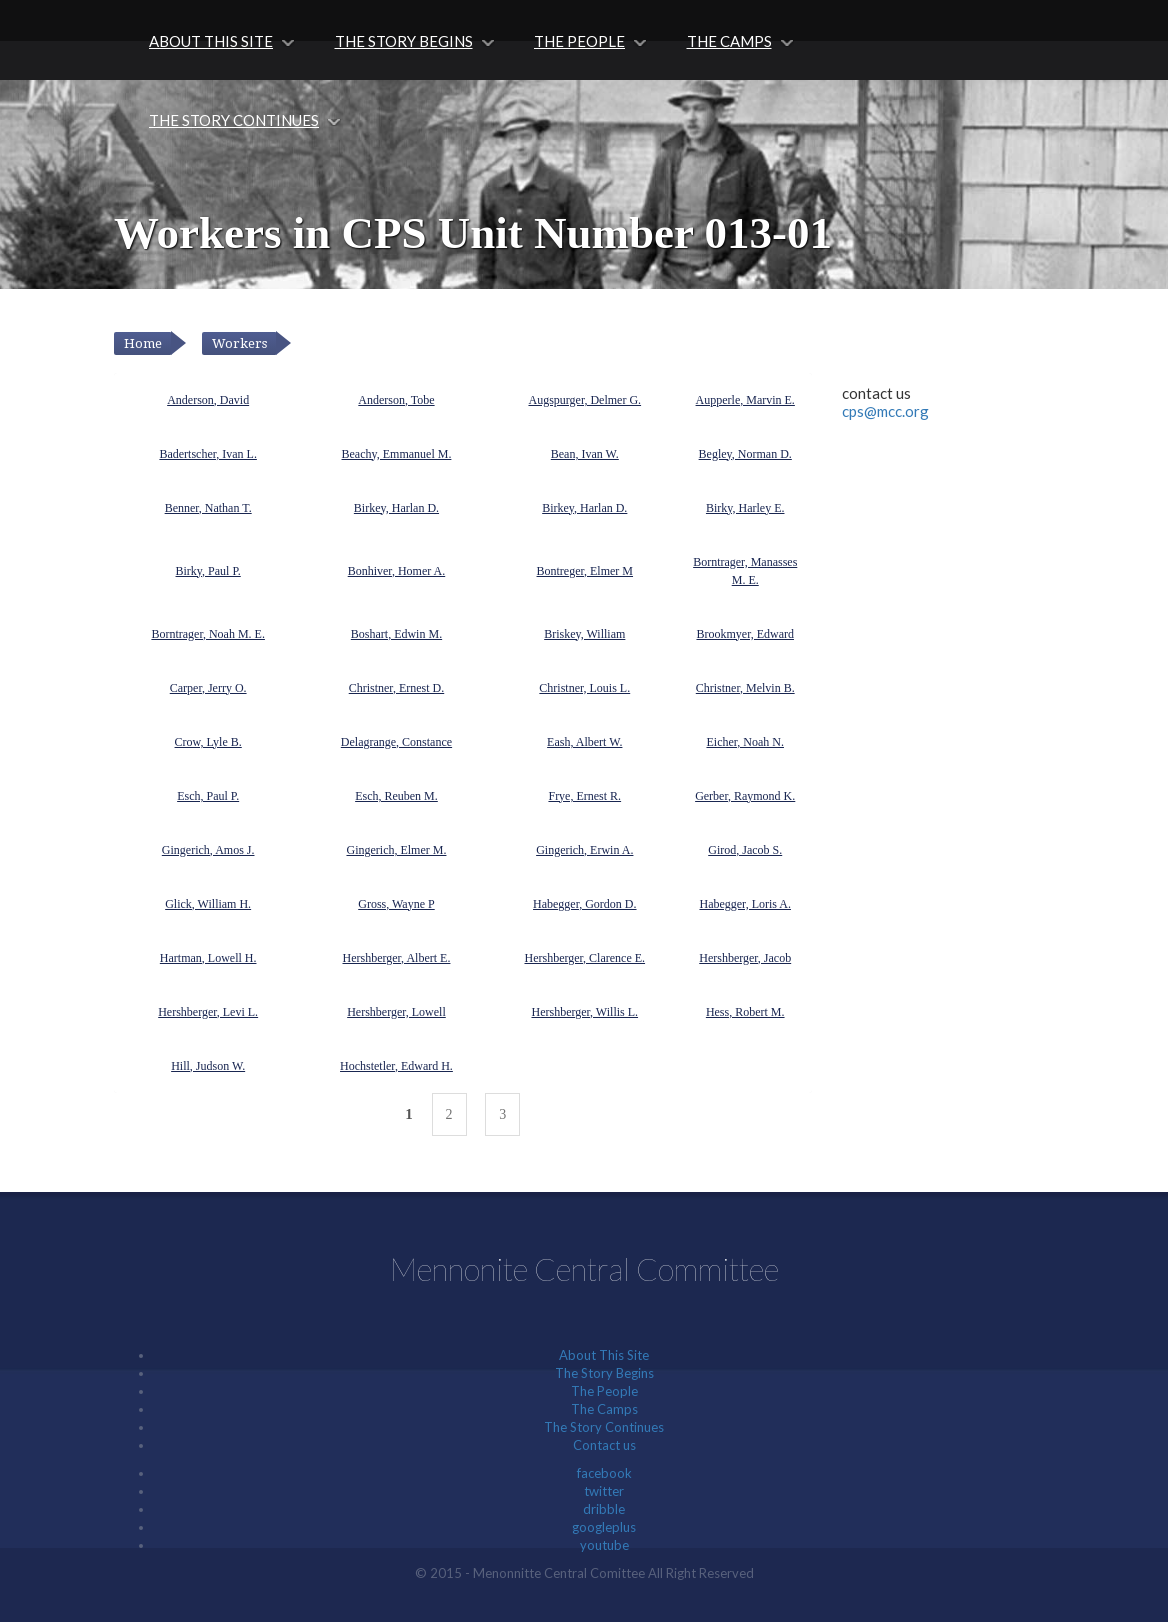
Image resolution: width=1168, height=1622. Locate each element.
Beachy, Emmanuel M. (397, 454)
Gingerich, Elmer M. (396, 850)
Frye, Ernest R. (584, 796)
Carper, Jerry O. (208, 688)
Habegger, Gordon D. (585, 904)
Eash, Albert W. (584, 742)
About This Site (211, 41)
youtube (604, 1545)
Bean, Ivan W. (585, 454)
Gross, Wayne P (396, 904)
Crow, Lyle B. (208, 742)
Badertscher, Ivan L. (207, 454)
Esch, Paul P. (208, 796)
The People (579, 41)
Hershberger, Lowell (396, 1012)
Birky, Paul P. (208, 571)
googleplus (604, 1527)
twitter (604, 1491)
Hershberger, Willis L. (584, 1012)
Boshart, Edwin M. (396, 634)
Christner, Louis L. (584, 688)
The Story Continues (234, 120)
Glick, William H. (208, 904)
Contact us (604, 1445)
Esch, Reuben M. (396, 796)
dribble (604, 1509)
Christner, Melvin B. (745, 688)
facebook (604, 1473)
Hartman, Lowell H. (208, 958)
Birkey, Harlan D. (396, 508)
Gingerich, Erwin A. (584, 850)
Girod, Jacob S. (745, 850)
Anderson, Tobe (396, 400)
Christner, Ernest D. (397, 688)
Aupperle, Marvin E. (745, 400)
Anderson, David (208, 400)
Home (143, 343)
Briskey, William (584, 634)
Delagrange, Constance (396, 742)
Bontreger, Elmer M (585, 571)
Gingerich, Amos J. (208, 850)
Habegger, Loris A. (745, 904)
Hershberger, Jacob (745, 958)
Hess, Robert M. (745, 1012)
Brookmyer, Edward (745, 634)
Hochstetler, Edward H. (396, 1066)
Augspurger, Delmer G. (584, 400)
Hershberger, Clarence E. (584, 958)
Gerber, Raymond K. (745, 796)
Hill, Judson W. (208, 1066)
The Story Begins (404, 41)
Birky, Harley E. (745, 508)
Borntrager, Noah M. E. (208, 634)
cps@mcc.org (885, 411)
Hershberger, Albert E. (397, 958)
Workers (239, 343)
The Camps (729, 41)
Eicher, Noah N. (745, 742)
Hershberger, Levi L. (208, 1012)
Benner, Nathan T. (208, 508)
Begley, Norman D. (745, 454)
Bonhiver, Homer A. (397, 571)
